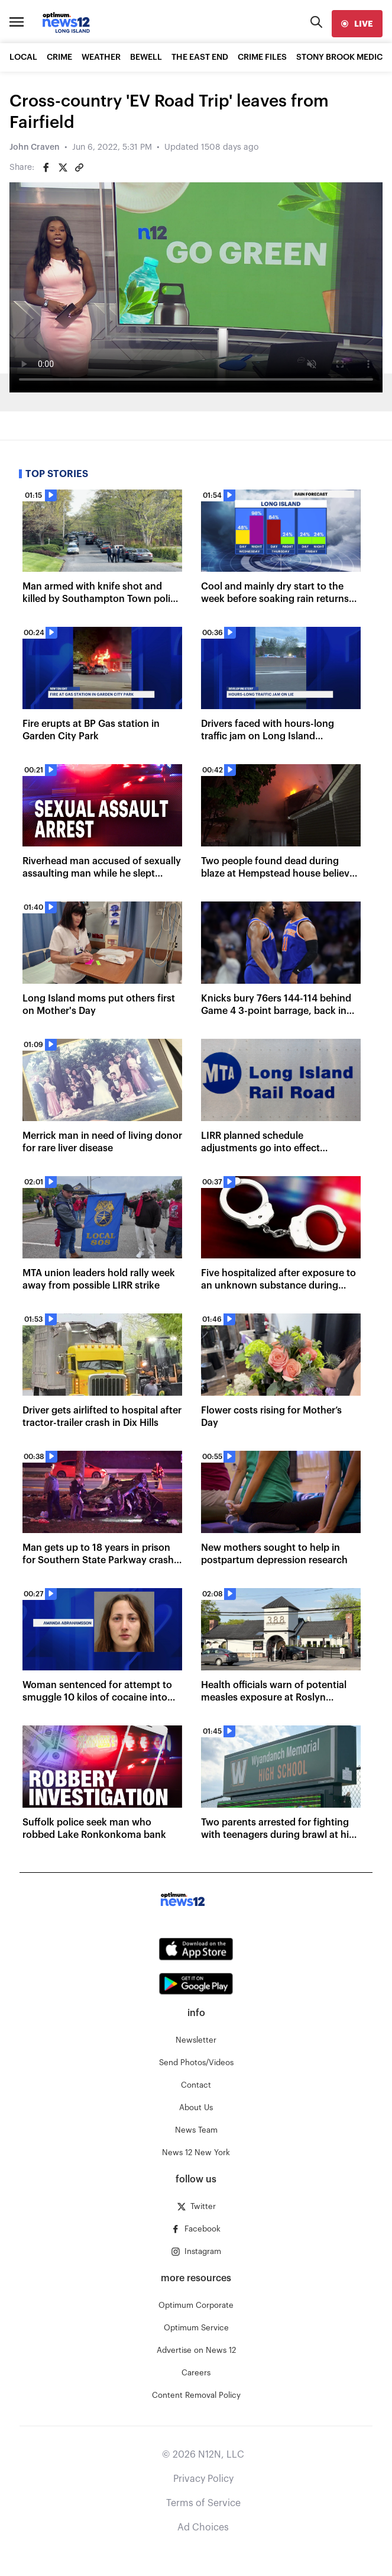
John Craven (34, 147)
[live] (357, 23)
